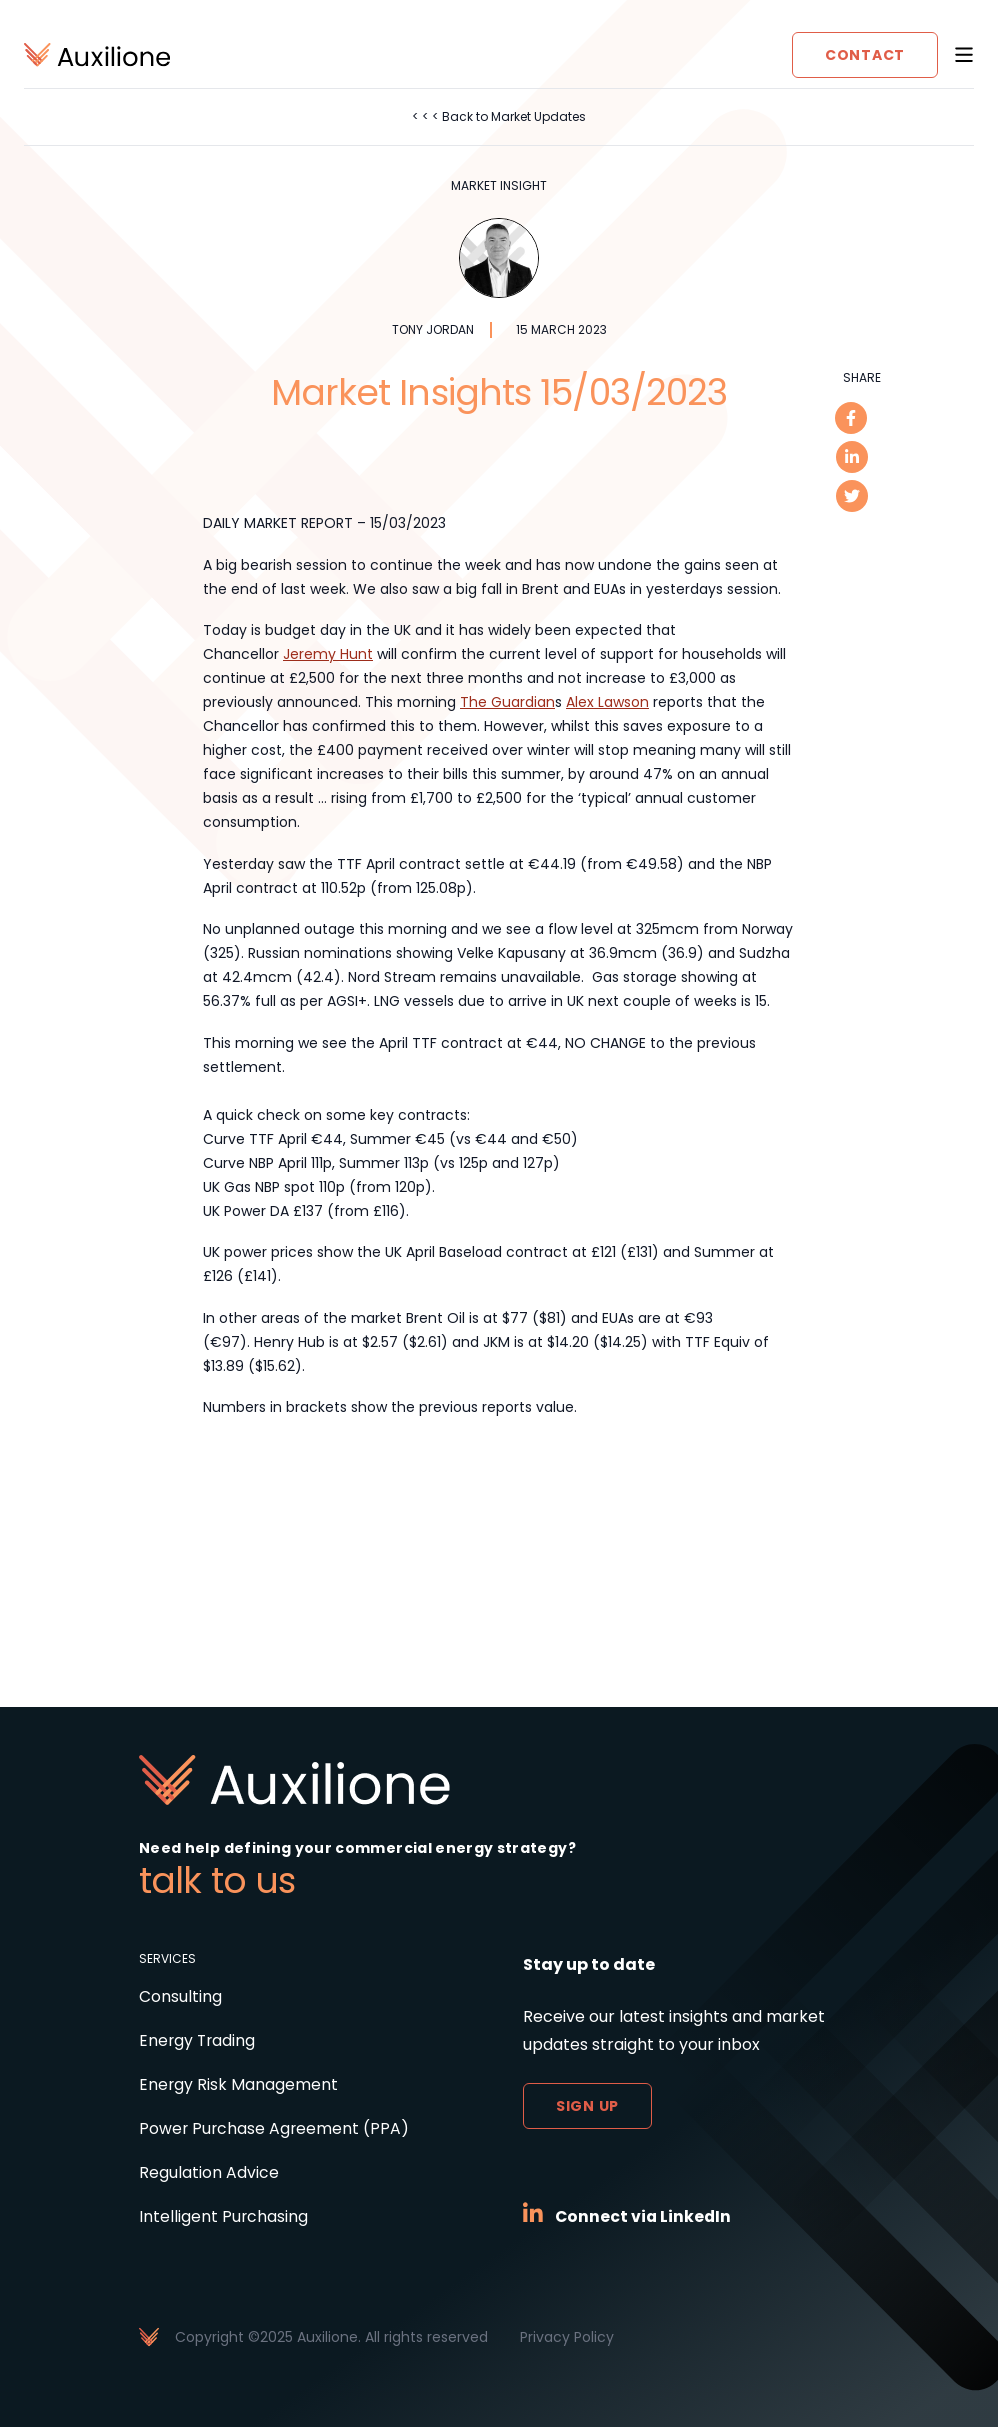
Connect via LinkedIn (644, 2216)
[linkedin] (851, 458)
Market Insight (499, 186)
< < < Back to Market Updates (499, 116)
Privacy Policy (567, 2337)
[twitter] (851, 498)
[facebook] (851, 418)
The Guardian (507, 702)
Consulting (180, 1996)
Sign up (587, 2106)
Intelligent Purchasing (224, 2216)
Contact (865, 55)
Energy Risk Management (239, 2084)
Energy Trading (198, 2040)
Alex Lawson (607, 702)
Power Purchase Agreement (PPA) (275, 2128)
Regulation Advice (209, 2172)
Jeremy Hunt (328, 654)
